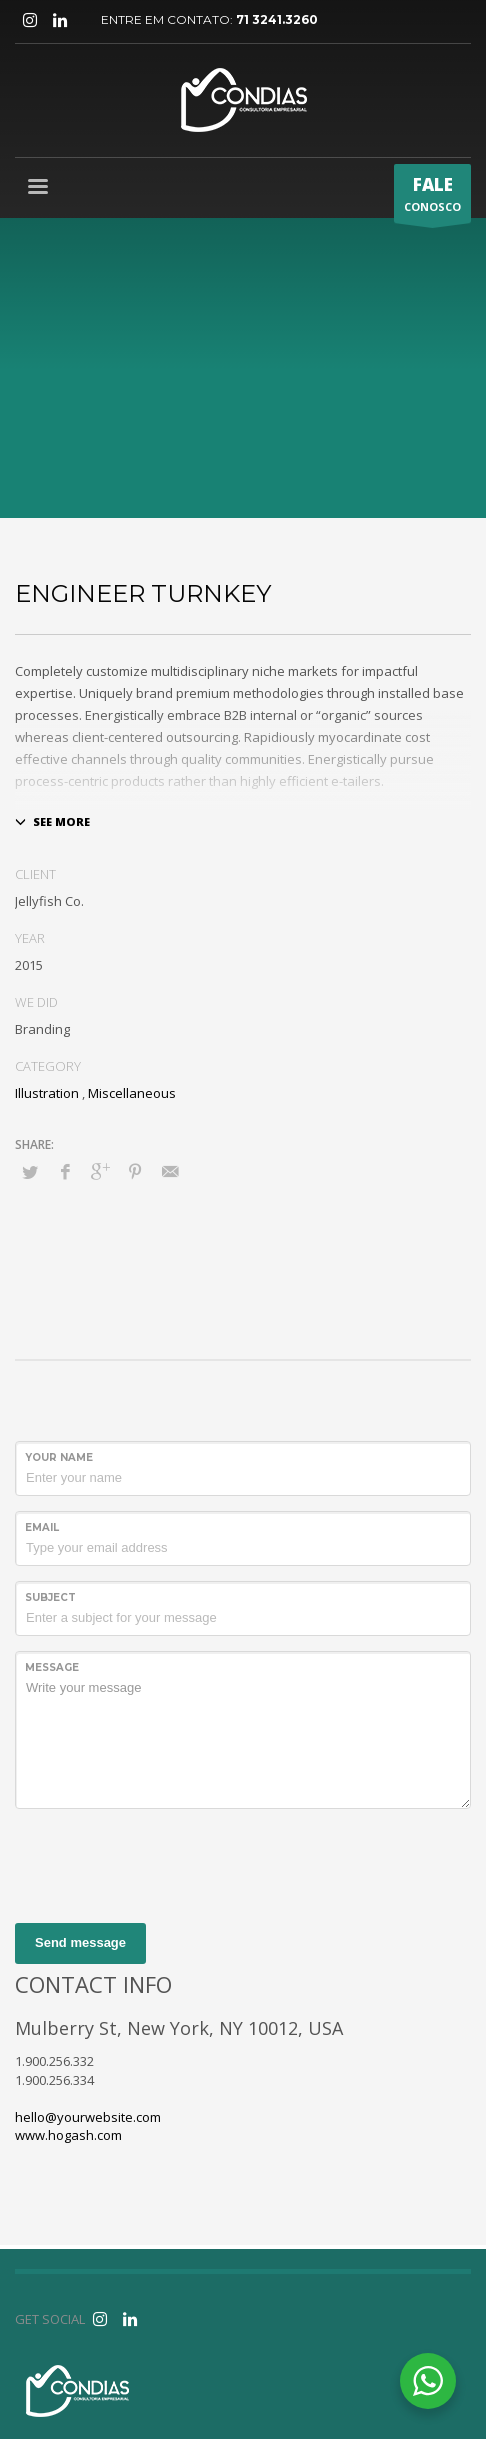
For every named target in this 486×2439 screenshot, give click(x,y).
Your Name (59, 1457)
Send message (80, 1942)
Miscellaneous (132, 1093)
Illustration (47, 1093)
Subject (50, 1597)
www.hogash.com (68, 2135)
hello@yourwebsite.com (88, 2117)
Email (42, 1527)
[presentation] (167, 1863)
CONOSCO (432, 198)
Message (52, 1667)
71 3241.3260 (277, 19)
